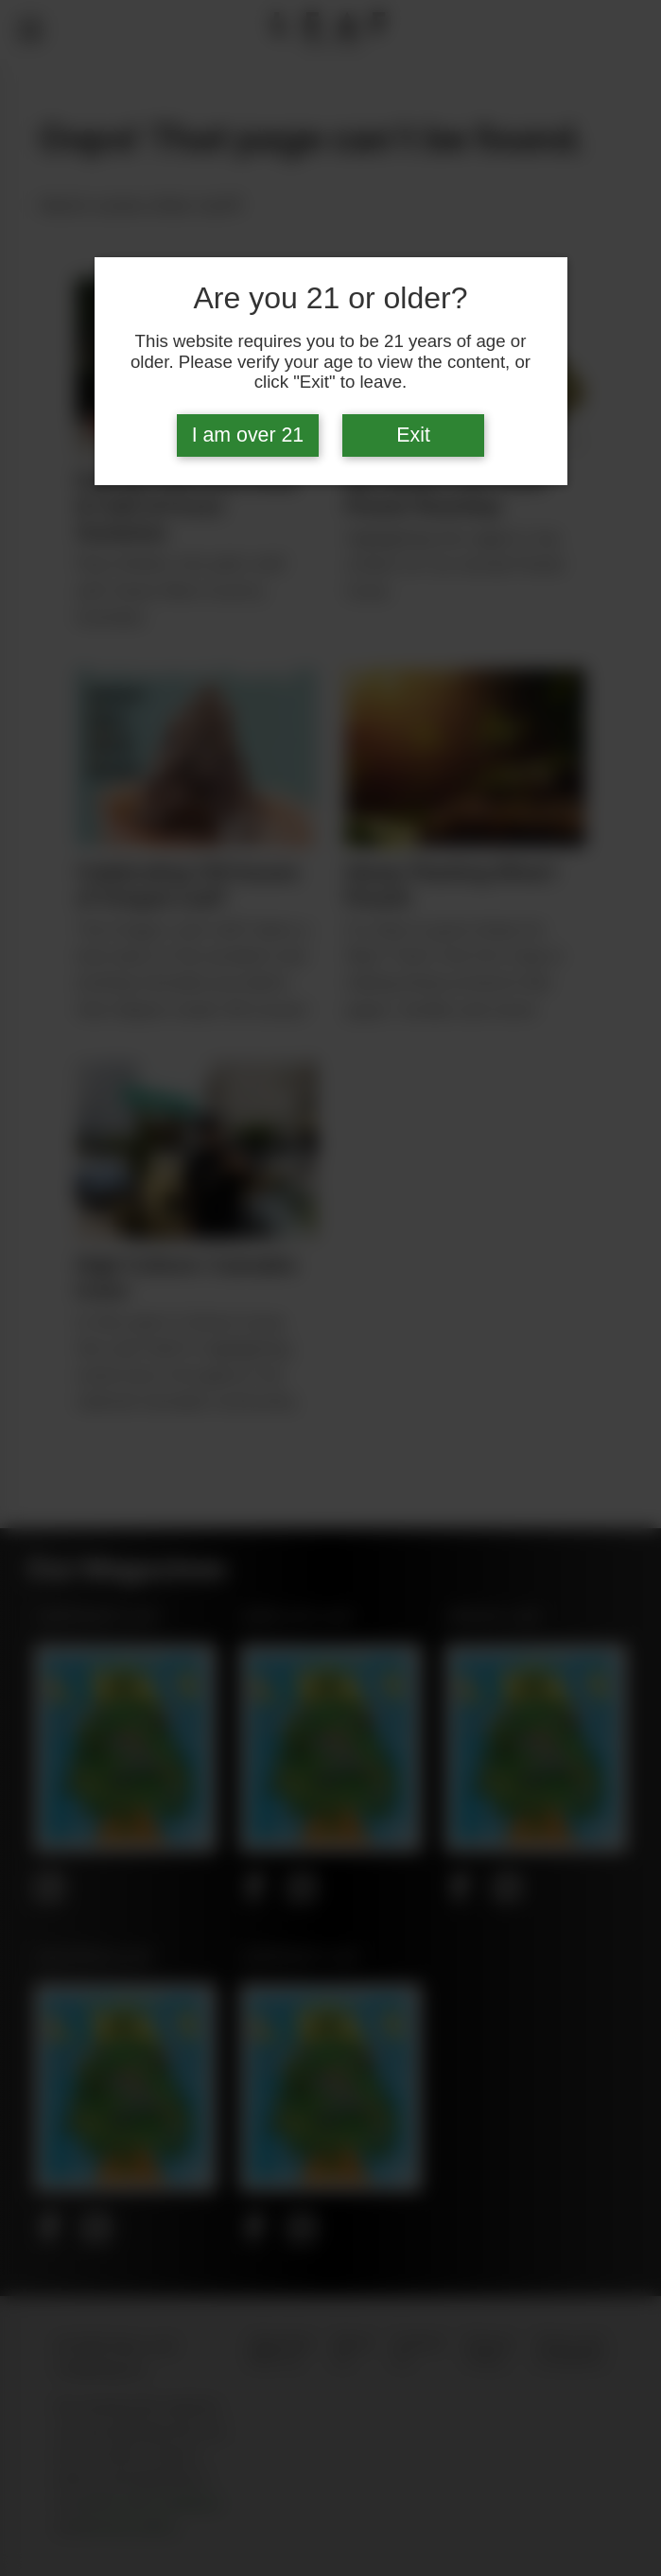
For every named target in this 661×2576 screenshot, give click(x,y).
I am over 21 (248, 435)
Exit (413, 435)
